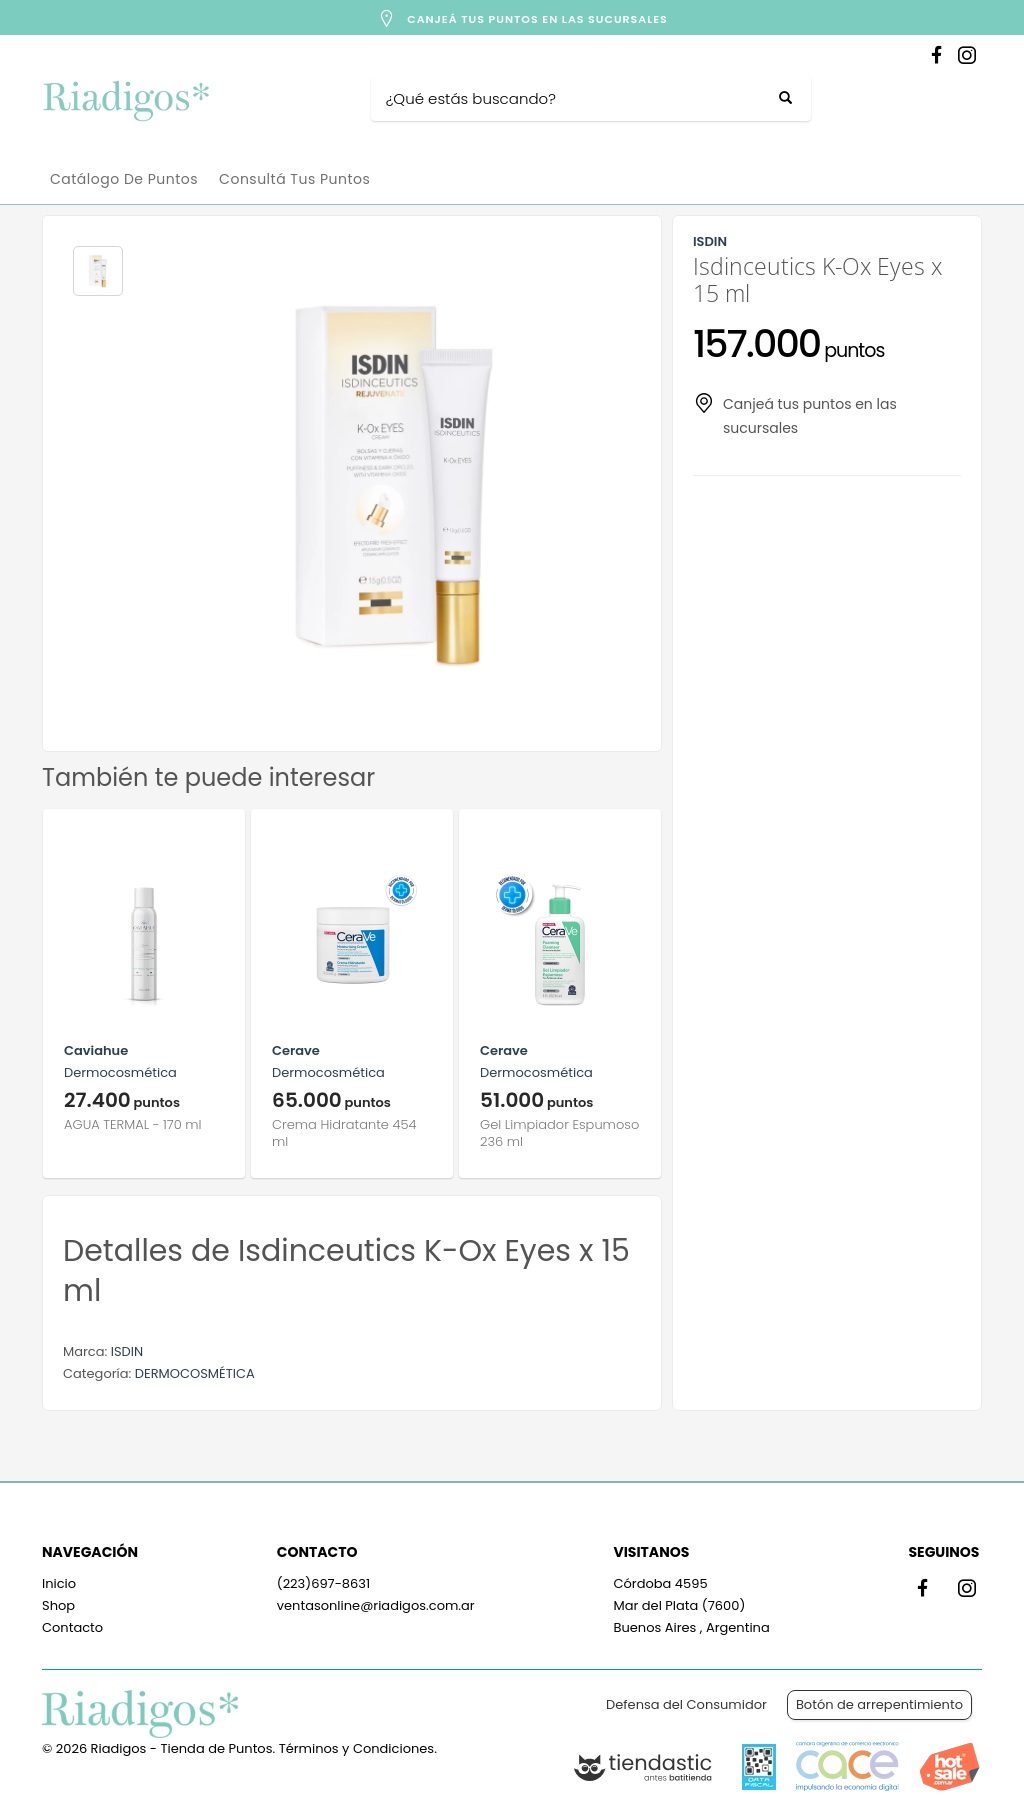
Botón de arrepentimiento (879, 1704)
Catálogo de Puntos (124, 179)
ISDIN (127, 1351)
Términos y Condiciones (356, 1748)
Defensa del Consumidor (686, 1704)
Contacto (72, 1627)
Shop (58, 1605)
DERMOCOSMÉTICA (195, 1373)
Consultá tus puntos (294, 179)
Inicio (59, 1583)
